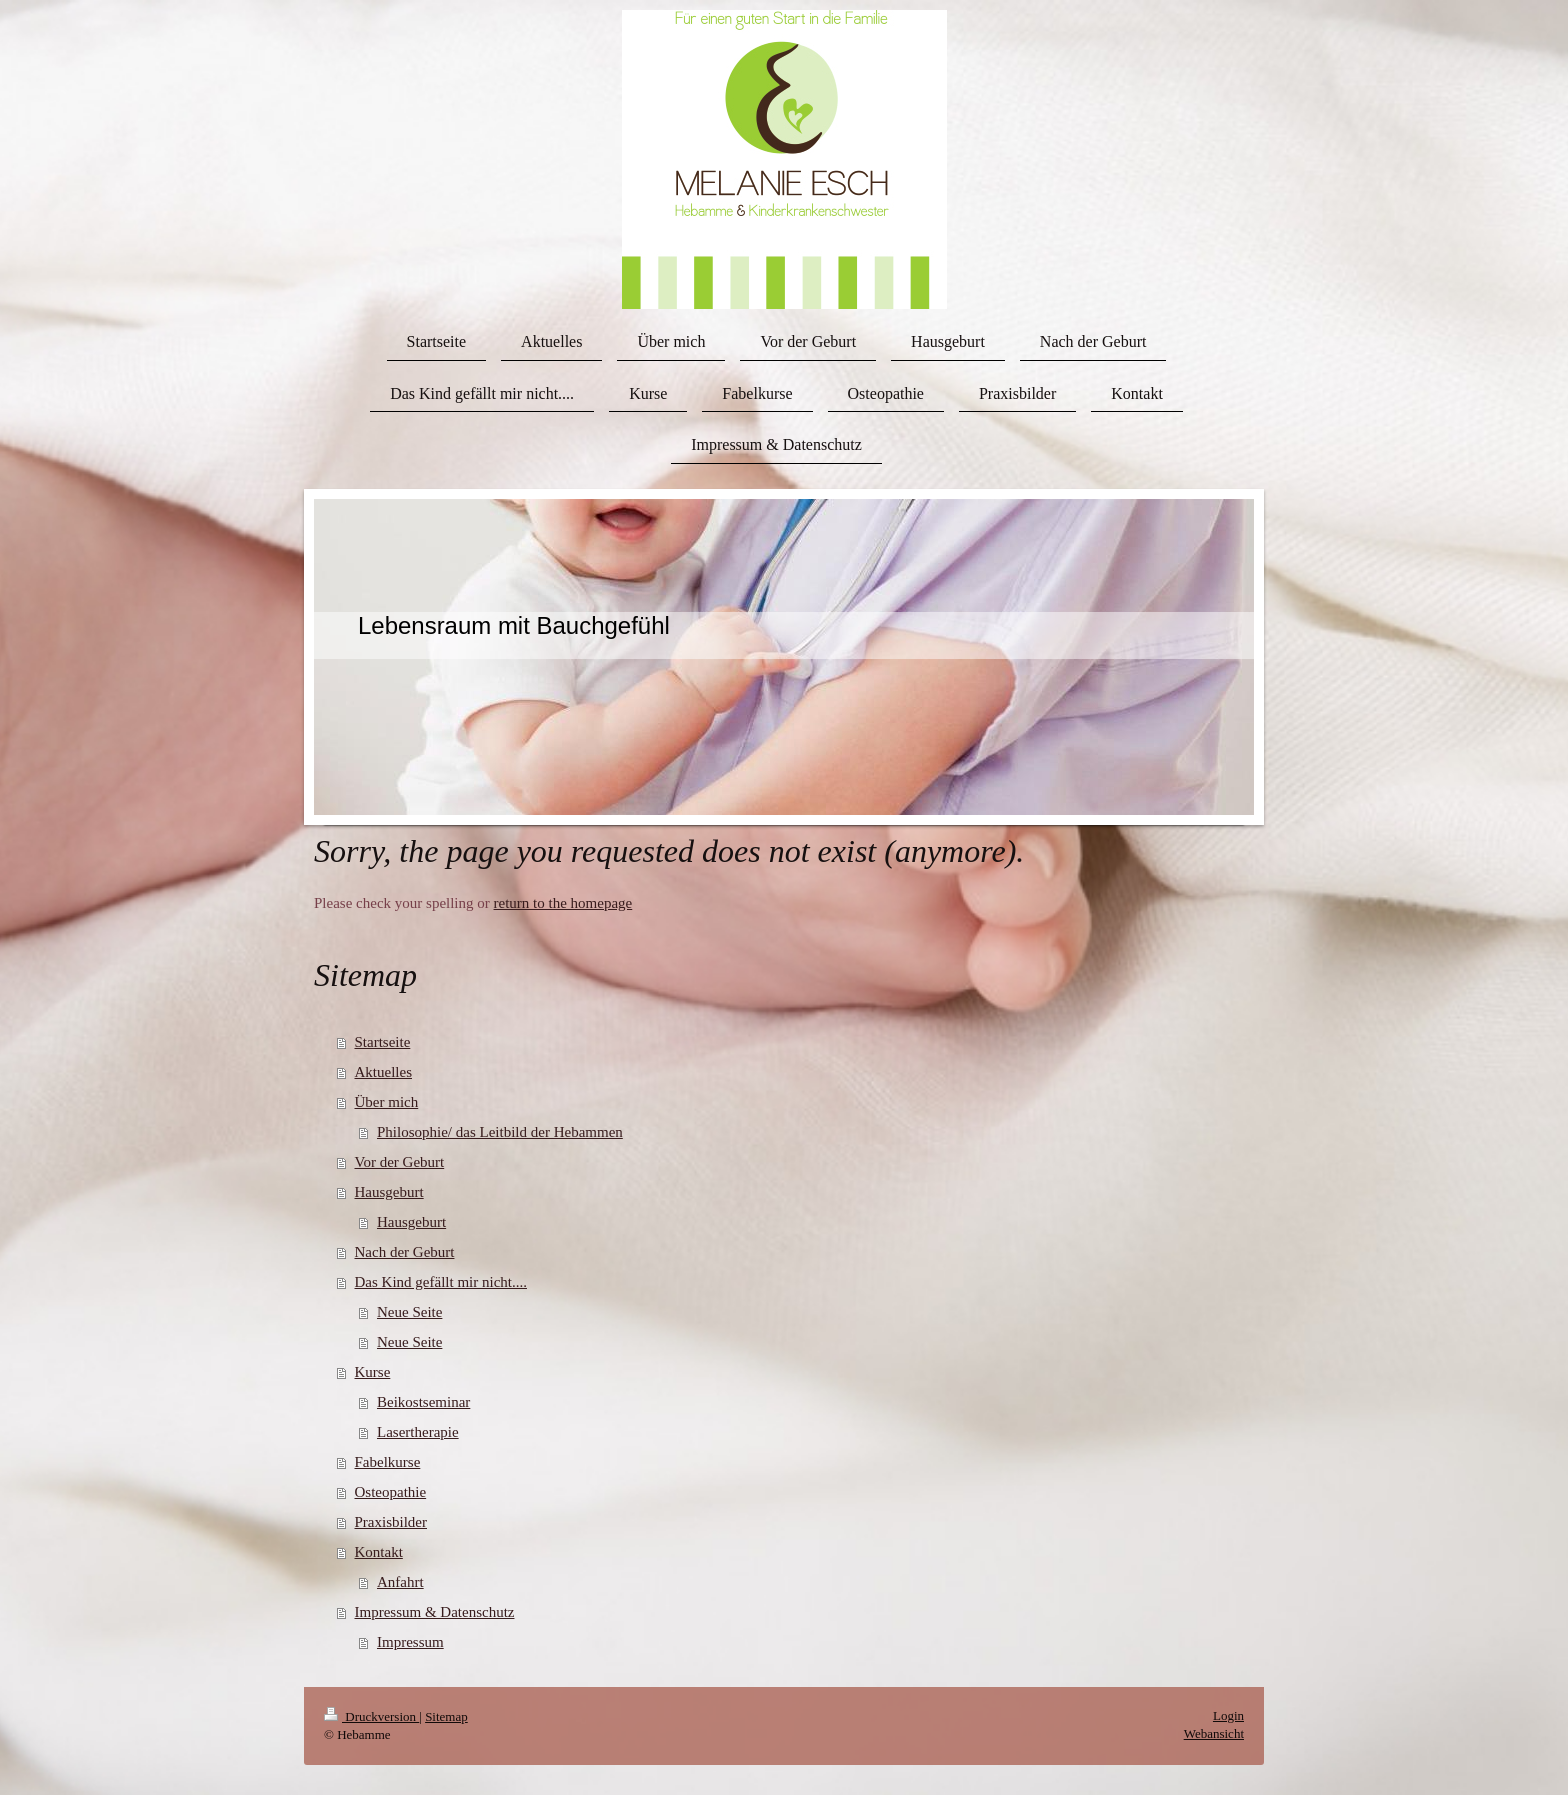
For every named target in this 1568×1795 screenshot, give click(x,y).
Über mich (387, 1102)
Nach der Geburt (405, 1252)
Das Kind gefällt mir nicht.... (441, 1282)
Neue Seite (409, 1312)
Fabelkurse (388, 1462)
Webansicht (1214, 1733)
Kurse (373, 1372)
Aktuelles (384, 1072)
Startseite (383, 1042)
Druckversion (371, 1716)
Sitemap (446, 1716)
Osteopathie (391, 1492)
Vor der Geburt (400, 1162)
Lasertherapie (418, 1432)
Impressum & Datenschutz (435, 1612)
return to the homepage (563, 903)
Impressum (410, 1642)
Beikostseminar (423, 1402)
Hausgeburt (389, 1192)
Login (1228, 1715)
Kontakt (379, 1552)
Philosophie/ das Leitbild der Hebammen (500, 1132)
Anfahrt (400, 1582)
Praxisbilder (391, 1522)
